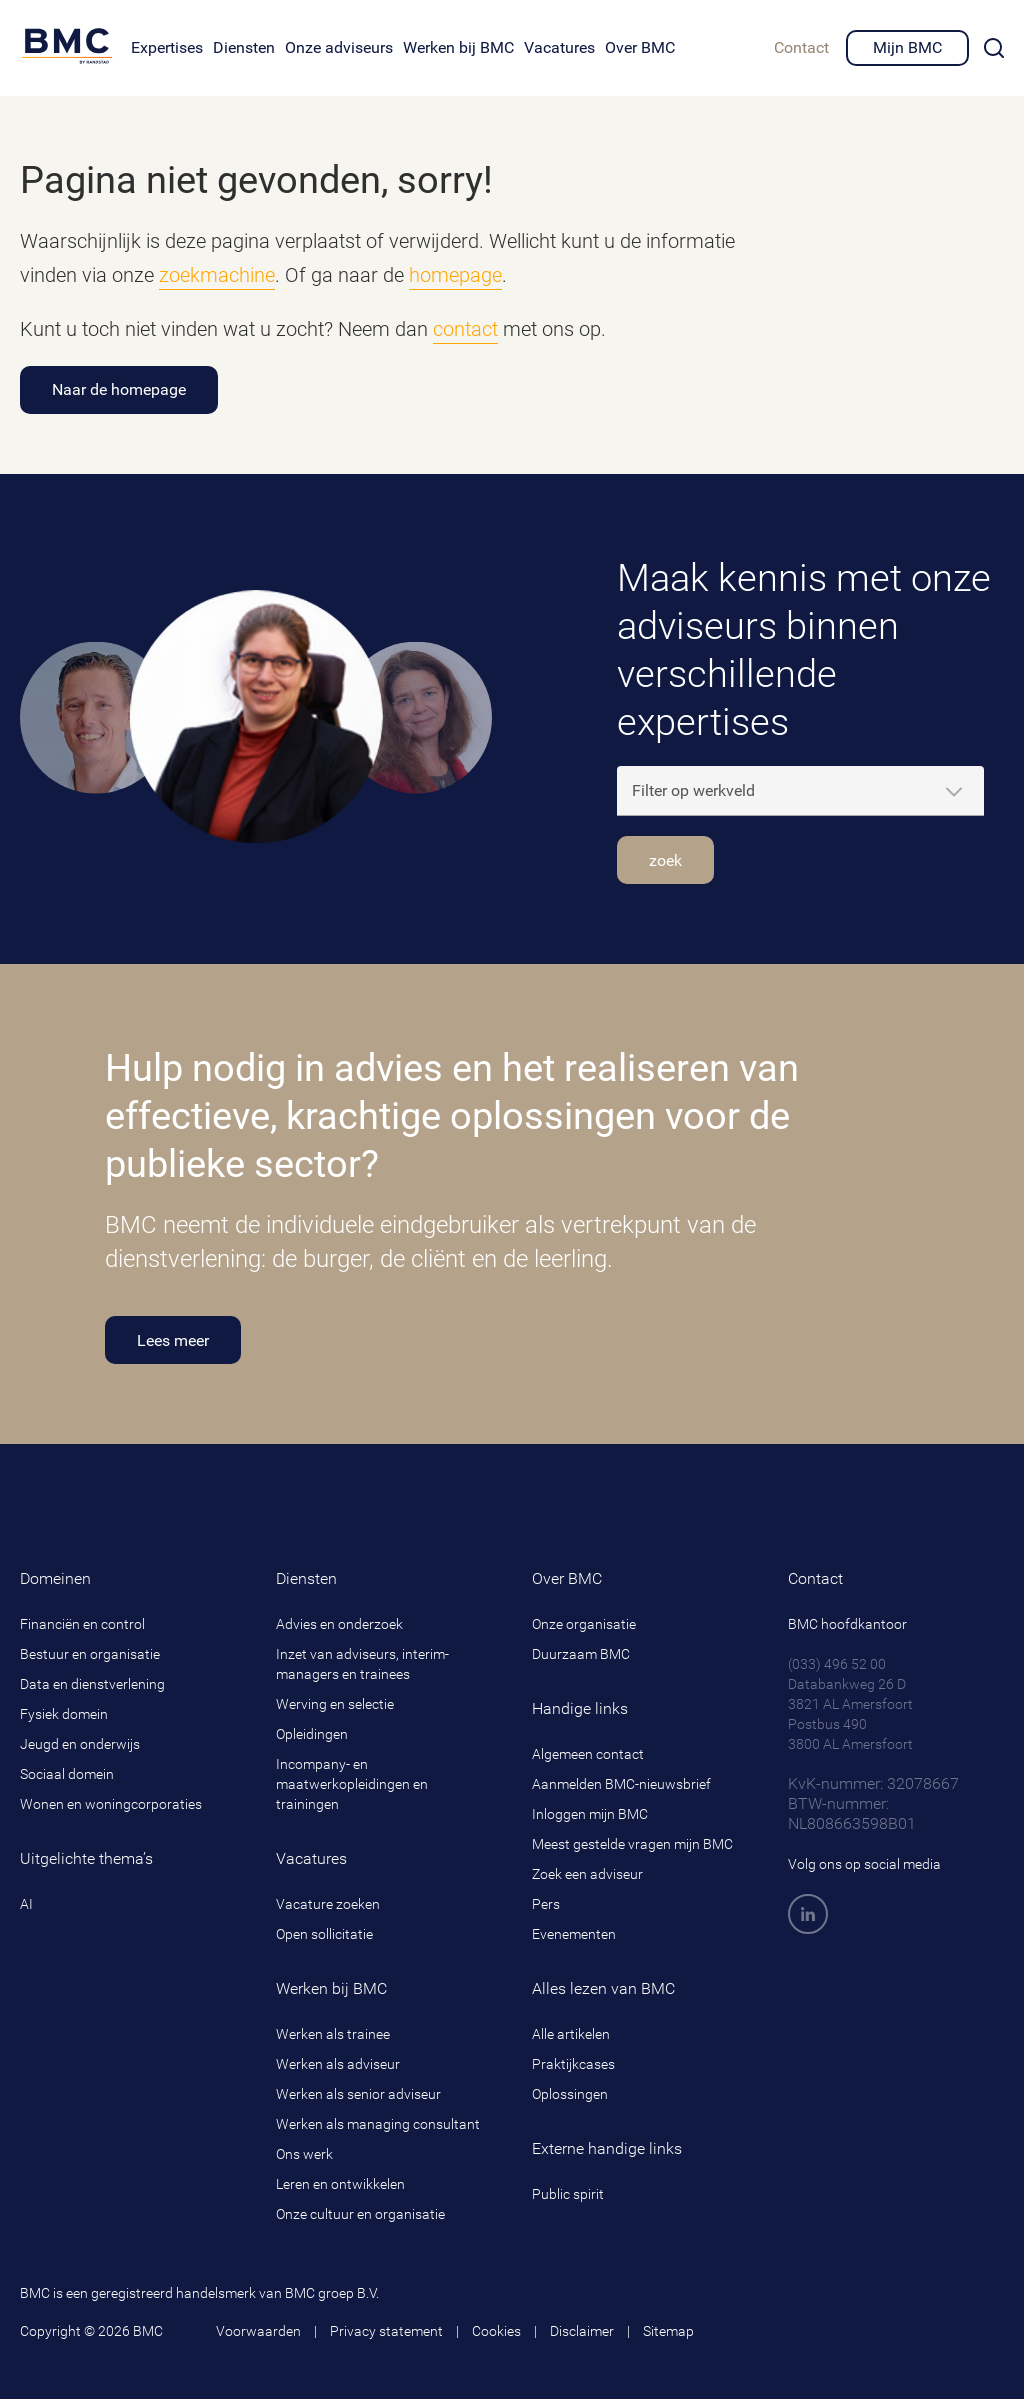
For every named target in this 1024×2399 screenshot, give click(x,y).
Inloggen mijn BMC (590, 1814)
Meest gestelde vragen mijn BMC (632, 1844)
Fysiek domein (64, 1714)
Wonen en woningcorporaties (111, 1804)
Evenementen (574, 1934)
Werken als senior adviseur (358, 2094)
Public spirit (568, 2194)
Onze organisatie (584, 1624)
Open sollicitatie (324, 1934)
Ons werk (304, 2154)
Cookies (496, 2331)
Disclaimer (582, 2331)
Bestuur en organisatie (90, 1654)
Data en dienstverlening (92, 1684)
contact (465, 329)
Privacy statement (386, 2331)
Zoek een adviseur (587, 1874)
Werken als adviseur (338, 2064)
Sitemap (668, 2331)
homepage (455, 275)
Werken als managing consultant (378, 2124)
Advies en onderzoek (339, 1624)
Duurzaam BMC (581, 1654)
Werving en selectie (335, 1704)
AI (26, 1904)
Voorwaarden (258, 2331)
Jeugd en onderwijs (80, 1744)
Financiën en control (82, 1624)
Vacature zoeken (328, 1904)
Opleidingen (312, 1734)
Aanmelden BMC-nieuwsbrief (621, 1784)
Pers (546, 1904)
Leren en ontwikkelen (340, 2184)
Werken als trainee (333, 2034)
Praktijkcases (573, 2064)
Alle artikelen (571, 2034)
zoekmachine (217, 275)
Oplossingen (570, 2094)
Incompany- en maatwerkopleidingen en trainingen (352, 1784)
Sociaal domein (67, 1774)
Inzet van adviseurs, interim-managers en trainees (362, 1664)
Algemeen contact (588, 1754)
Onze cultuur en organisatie (360, 2214)
